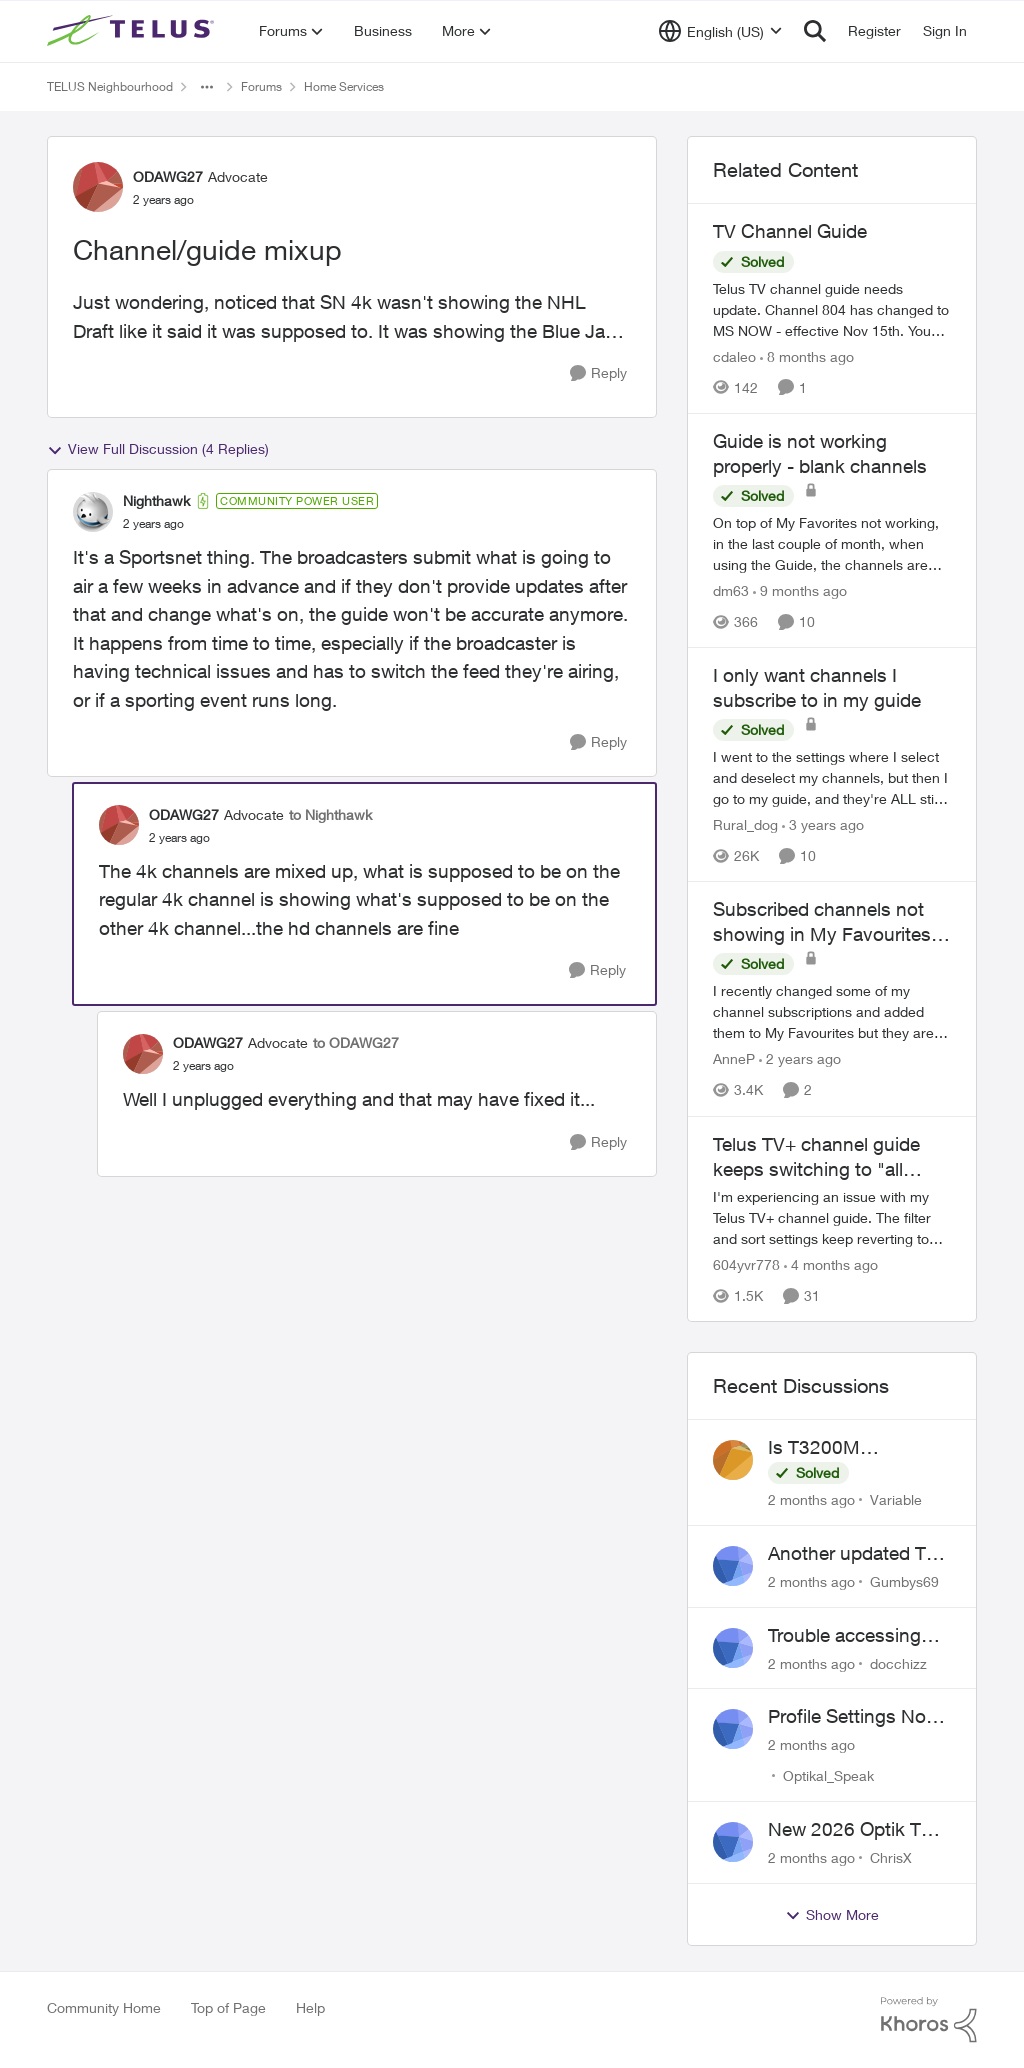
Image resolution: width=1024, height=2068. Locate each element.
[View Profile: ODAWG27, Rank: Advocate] (98, 187)
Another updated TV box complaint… (853, 1554)
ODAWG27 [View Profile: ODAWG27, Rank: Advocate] (168, 176)
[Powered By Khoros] (929, 2020)
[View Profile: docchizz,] (733, 1648)
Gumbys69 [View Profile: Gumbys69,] (904, 1581)
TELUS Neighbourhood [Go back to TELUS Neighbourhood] (110, 86)
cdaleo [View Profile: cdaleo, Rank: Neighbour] (734, 356)
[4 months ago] (831, 1264)
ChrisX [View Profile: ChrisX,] (891, 1857)
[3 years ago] (823, 824)
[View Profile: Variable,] (733, 1460)
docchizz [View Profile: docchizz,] (898, 1662)
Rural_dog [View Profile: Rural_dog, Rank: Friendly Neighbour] (745, 824)
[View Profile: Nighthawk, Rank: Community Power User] (93, 512)
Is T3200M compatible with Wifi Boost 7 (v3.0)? (853, 1448)
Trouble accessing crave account (844, 1636)
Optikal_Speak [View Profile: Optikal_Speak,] (828, 1775)
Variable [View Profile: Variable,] (896, 1499)
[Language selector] (720, 31)
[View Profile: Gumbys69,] (733, 1566)
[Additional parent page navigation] (207, 87)
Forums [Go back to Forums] (261, 86)
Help (310, 2007)
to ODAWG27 (356, 1042)
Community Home (104, 2007)
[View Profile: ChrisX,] (733, 1842)
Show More (832, 1915)
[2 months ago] (811, 1499)
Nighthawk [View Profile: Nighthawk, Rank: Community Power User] (156, 500)
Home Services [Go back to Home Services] (344, 86)
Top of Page (228, 2007)
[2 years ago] (800, 1059)
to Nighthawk (330, 814)
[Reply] (598, 373)
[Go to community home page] (133, 31)
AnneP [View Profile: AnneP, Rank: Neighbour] (734, 1059)
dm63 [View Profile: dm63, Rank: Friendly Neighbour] (731, 590)
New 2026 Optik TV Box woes (850, 1830)
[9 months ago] (800, 590)
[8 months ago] (807, 356)
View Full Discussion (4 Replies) (158, 449)
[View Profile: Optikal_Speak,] (733, 1729)
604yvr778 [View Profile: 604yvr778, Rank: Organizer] (746, 1264)
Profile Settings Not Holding (850, 1717)
